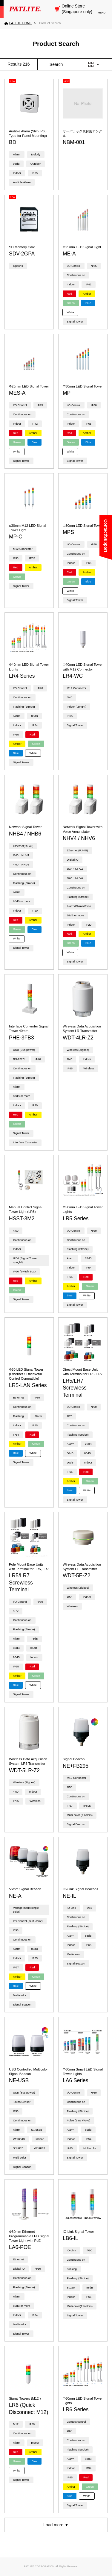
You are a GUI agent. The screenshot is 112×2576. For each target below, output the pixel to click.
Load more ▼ (56, 2524)
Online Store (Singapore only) (77, 9)
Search (56, 64)
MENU (101, 12)
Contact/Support (105, 535)
